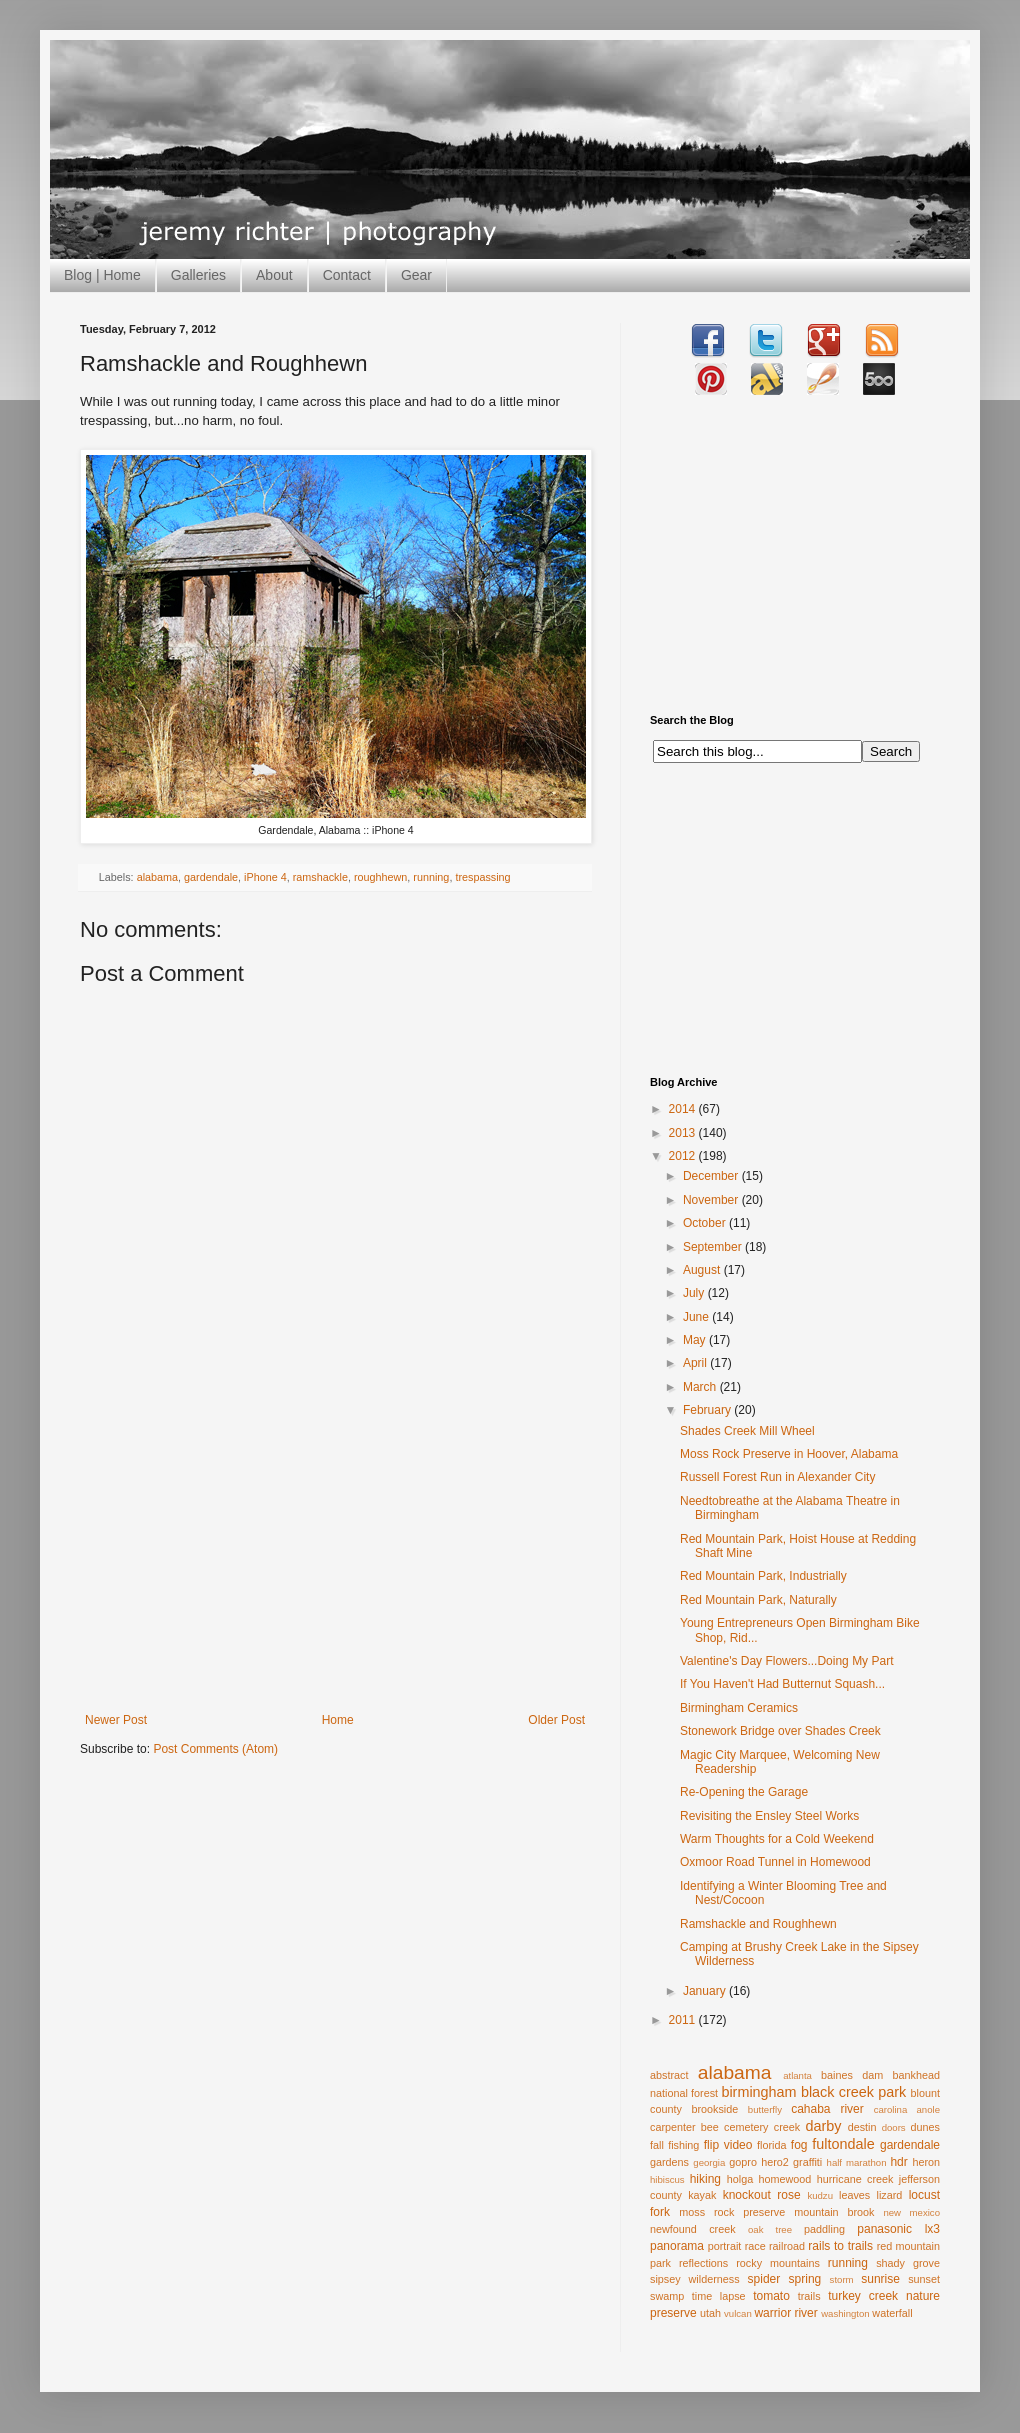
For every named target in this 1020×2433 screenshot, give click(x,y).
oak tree (770, 2229)
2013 (684, 1133)
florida (771, 2145)
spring (805, 2279)
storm (842, 2279)
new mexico (911, 2212)
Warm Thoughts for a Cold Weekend (777, 1839)
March (701, 1387)
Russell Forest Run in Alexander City (777, 1477)
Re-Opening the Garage (744, 1792)
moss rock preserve (732, 2212)
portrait (725, 2246)
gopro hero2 (759, 2162)
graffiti (807, 2162)
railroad (787, 2246)
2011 (684, 2020)
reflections (703, 2263)
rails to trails (840, 2246)
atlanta (797, 2075)
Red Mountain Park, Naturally (758, 1600)
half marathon (857, 2162)
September (714, 1247)
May (696, 1340)
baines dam (852, 2075)
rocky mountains (778, 2263)
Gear (416, 275)
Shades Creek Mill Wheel (747, 1431)
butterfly (765, 2109)
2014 (684, 1109)
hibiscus (667, 2179)
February (708, 1410)
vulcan (738, 2313)
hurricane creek (855, 2179)
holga (740, 2179)
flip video (728, 2145)
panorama (677, 2246)
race (755, 2246)
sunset (924, 2279)
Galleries (198, 275)
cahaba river (827, 2109)
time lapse (719, 2296)
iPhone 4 (265, 877)
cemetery (746, 2127)
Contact (347, 275)
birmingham (758, 2092)
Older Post (556, 1720)
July (695, 1293)
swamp (667, 2296)
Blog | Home (102, 275)
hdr (898, 2162)
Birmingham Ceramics (739, 1708)
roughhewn (380, 877)
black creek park (853, 2092)
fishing (683, 2145)
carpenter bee (684, 2127)
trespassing (482, 877)
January (706, 1991)
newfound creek (693, 2229)
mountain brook (834, 2212)
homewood (785, 2179)
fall (657, 2145)
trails (809, 2296)
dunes (925, 2127)
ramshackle (320, 877)
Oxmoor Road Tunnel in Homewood (775, 1862)
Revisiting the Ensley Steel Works (769, 1816)
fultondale (843, 2144)
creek (787, 2127)
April (696, 1363)
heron (926, 2162)
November (712, 1200)
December (712, 1176)
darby (823, 2126)
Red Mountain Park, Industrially (763, 1576)
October (706, 1223)
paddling (824, 2229)
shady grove (908, 2263)
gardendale (211, 877)
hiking (705, 2179)
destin (862, 2127)
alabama (157, 877)
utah (710, 2313)
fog (799, 2145)
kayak (702, 2195)
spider (764, 2279)
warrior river (785, 2313)
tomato (771, 2296)
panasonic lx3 (898, 2229)
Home (338, 1720)
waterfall (892, 2313)
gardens (669, 2162)
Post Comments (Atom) (215, 1749)
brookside (714, 2109)
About (274, 275)
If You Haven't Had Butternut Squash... (782, 1684)
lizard (890, 2195)
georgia (709, 2162)
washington (845, 2313)
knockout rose (762, 2195)
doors (894, 2127)
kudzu (820, 2195)
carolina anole (907, 2109)
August (703, 1270)
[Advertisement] (335, 1563)
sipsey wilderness (695, 2279)
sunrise (880, 2279)
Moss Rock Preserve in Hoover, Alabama (789, 1454)
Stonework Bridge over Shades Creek (780, 1731)
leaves (854, 2195)
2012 (684, 1156)
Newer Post (116, 1720)
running (431, 877)
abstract (669, 2075)
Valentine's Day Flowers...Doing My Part (786, 1661)
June (697, 1317)
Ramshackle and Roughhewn (758, 1924)
